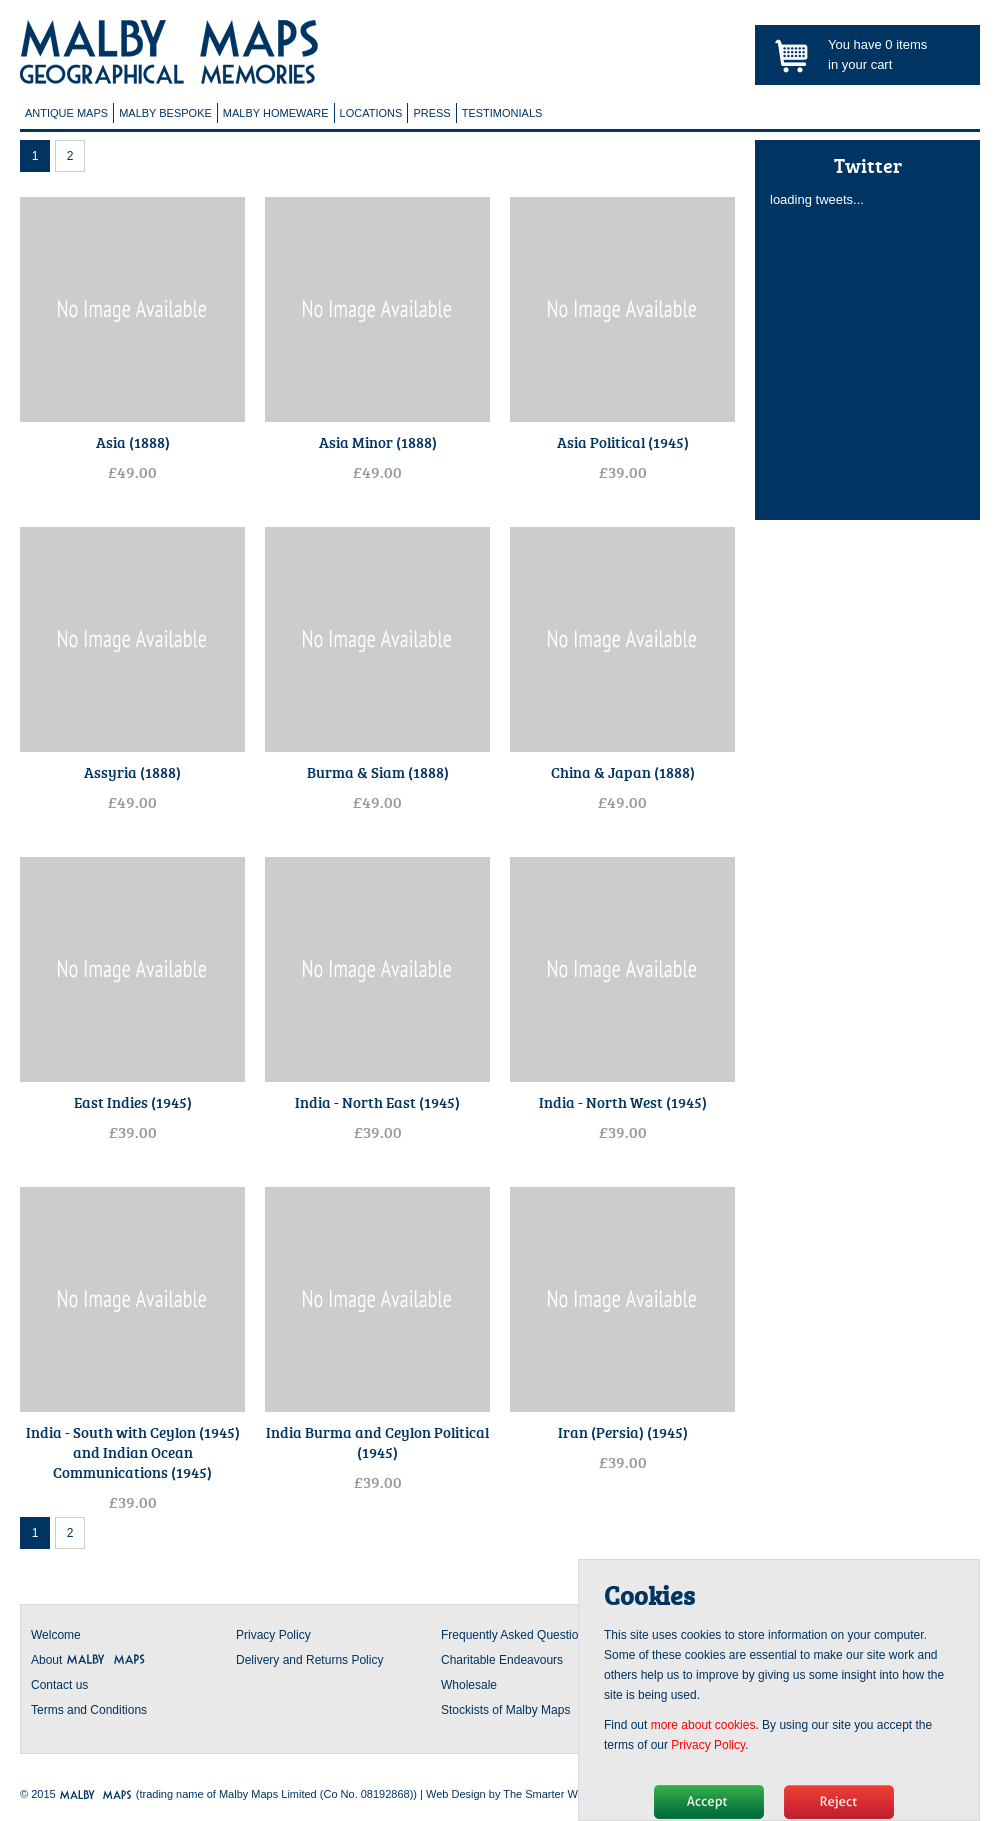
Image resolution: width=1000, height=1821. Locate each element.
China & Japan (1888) (623, 772)
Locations (371, 113)
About (88, 1660)
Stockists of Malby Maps (505, 1710)
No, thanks (839, 1802)
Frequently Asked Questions (516, 1635)
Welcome (56, 1635)
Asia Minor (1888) (378, 442)
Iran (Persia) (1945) (623, 1432)
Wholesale (469, 1685)
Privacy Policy (273, 1635)
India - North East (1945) (377, 1102)
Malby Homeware (276, 113)
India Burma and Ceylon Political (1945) (377, 1442)
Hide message (709, 1802)
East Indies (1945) (133, 1102)
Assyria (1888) (132, 772)
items (906, 44)
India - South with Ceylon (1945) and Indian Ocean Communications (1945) (133, 1452)
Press (431, 113)
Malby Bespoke (165, 113)
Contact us (59, 1685)
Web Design (456, 1794)
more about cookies (703, 1725)
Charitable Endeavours (502, 1660)
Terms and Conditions (89, 1710)
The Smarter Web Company (571, 1794)
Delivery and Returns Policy (309, 1660)
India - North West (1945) (623, 1102)
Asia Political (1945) (623, 442)
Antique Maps (66, 113)
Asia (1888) (133, 442)
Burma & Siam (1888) (378, 772)
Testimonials (502, 113)
